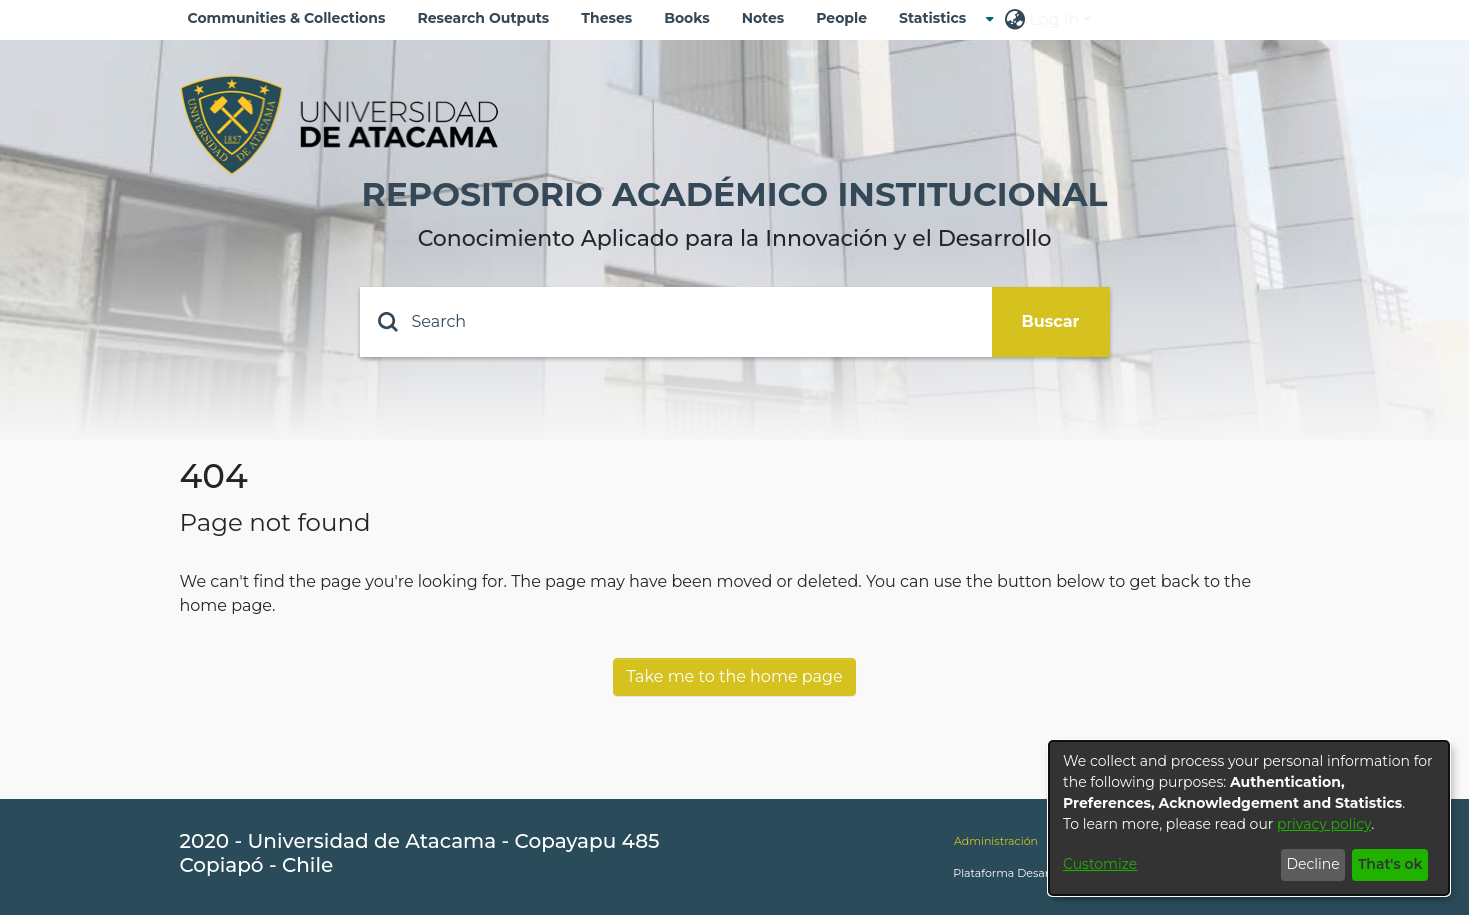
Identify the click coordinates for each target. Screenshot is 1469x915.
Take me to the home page (734, 676)
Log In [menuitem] (1054, 19)
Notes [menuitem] (763, 18)
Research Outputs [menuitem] (483, 18)
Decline (1312, 864)
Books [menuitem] (686, 18)
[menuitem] (938, 18)
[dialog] (1249, 818)
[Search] (676, 322)
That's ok (1390, 864)
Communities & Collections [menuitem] (287, 18)
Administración (996, 841)
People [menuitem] (841, 18)
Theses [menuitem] (606, 18)
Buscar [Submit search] (1051, 321)
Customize (1100, 864)
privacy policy (1324, 824)
